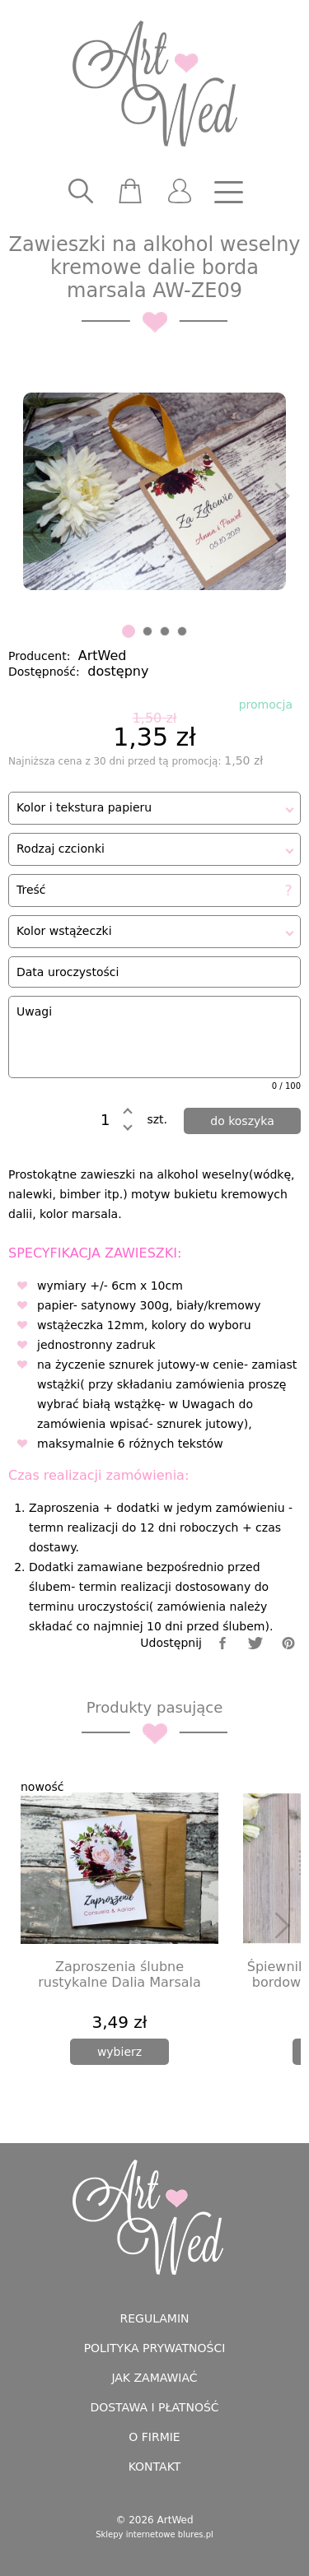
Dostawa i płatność (154, 2407)
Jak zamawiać (154, 2377)
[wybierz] (119, 2052)
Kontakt (155, 2466)
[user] (179, 191)
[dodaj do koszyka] (242, 1121)
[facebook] (222, 1643)
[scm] (130, 191)
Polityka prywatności (155, 2348)
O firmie (154, 2436)
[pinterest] (288, 1643)
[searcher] (80, 191)
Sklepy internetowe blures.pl (154, 2534)
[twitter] (255, 1643)
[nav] (229, 191)
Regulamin (154, 2318)
